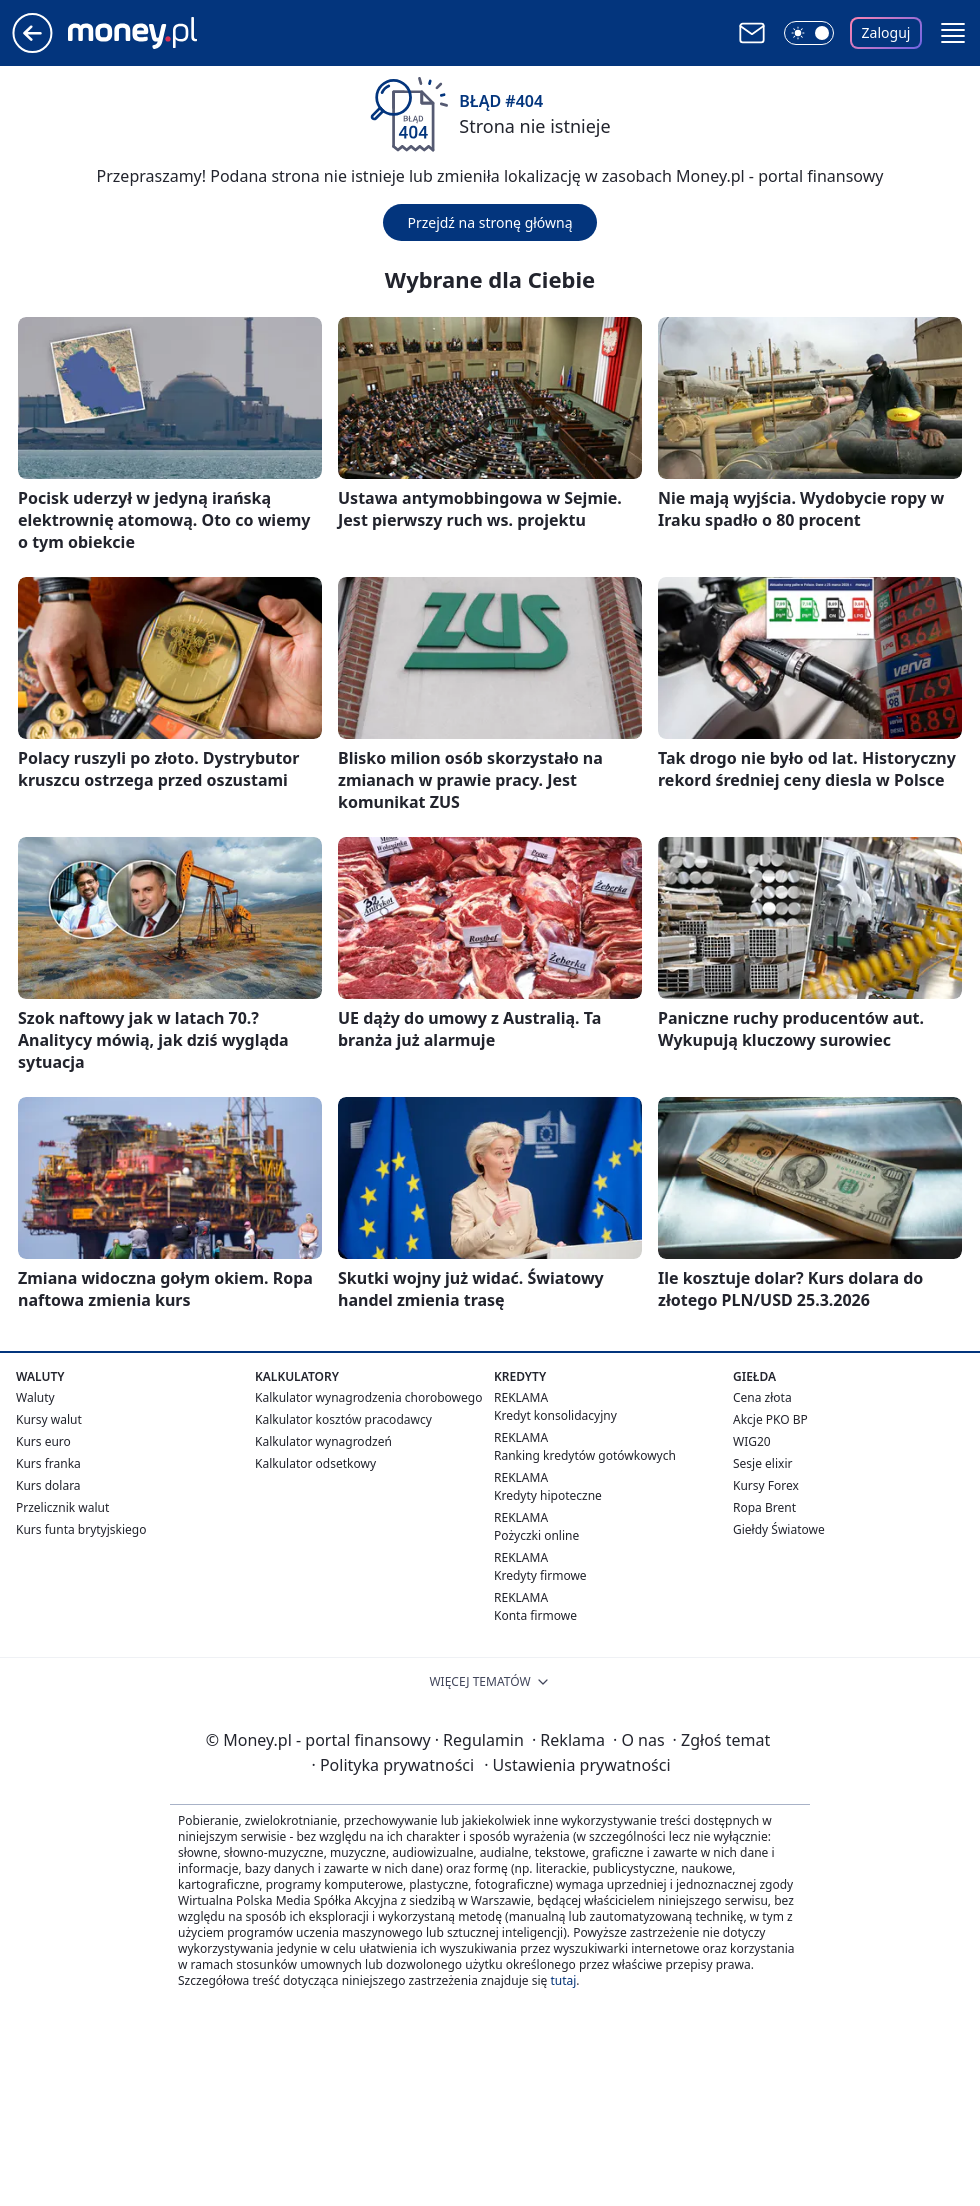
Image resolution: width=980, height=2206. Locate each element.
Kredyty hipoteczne (548, 1495)
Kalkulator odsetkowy (315, 1463)
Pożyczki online (536, 1535)
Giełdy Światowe (779, 1529)
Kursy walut (49, 1419)
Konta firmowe (535, 1615)
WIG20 (752, 1441)
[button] (953, 33)
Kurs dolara (48, 1485)
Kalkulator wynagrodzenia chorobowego (368, 1397)
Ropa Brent (764, 1507)
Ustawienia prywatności (577, 1765)
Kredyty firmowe (540, 1575)
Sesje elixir (762, 1463)
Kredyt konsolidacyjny (555, 1415)
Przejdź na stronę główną (489, 222)
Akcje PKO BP (770, 1419)
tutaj (563, 1980)
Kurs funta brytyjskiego (81, 1529)
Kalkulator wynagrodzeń (323, 1441)
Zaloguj (886, 32)
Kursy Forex (766, 1485)
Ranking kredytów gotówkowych (585, 1455)
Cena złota (762, 1397)
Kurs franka (48, 1463)
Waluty (35, 1397)
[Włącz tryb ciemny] (809, 33)
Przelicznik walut (62, 1507)
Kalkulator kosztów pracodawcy (343, 1419)
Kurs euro (43, 1441)
